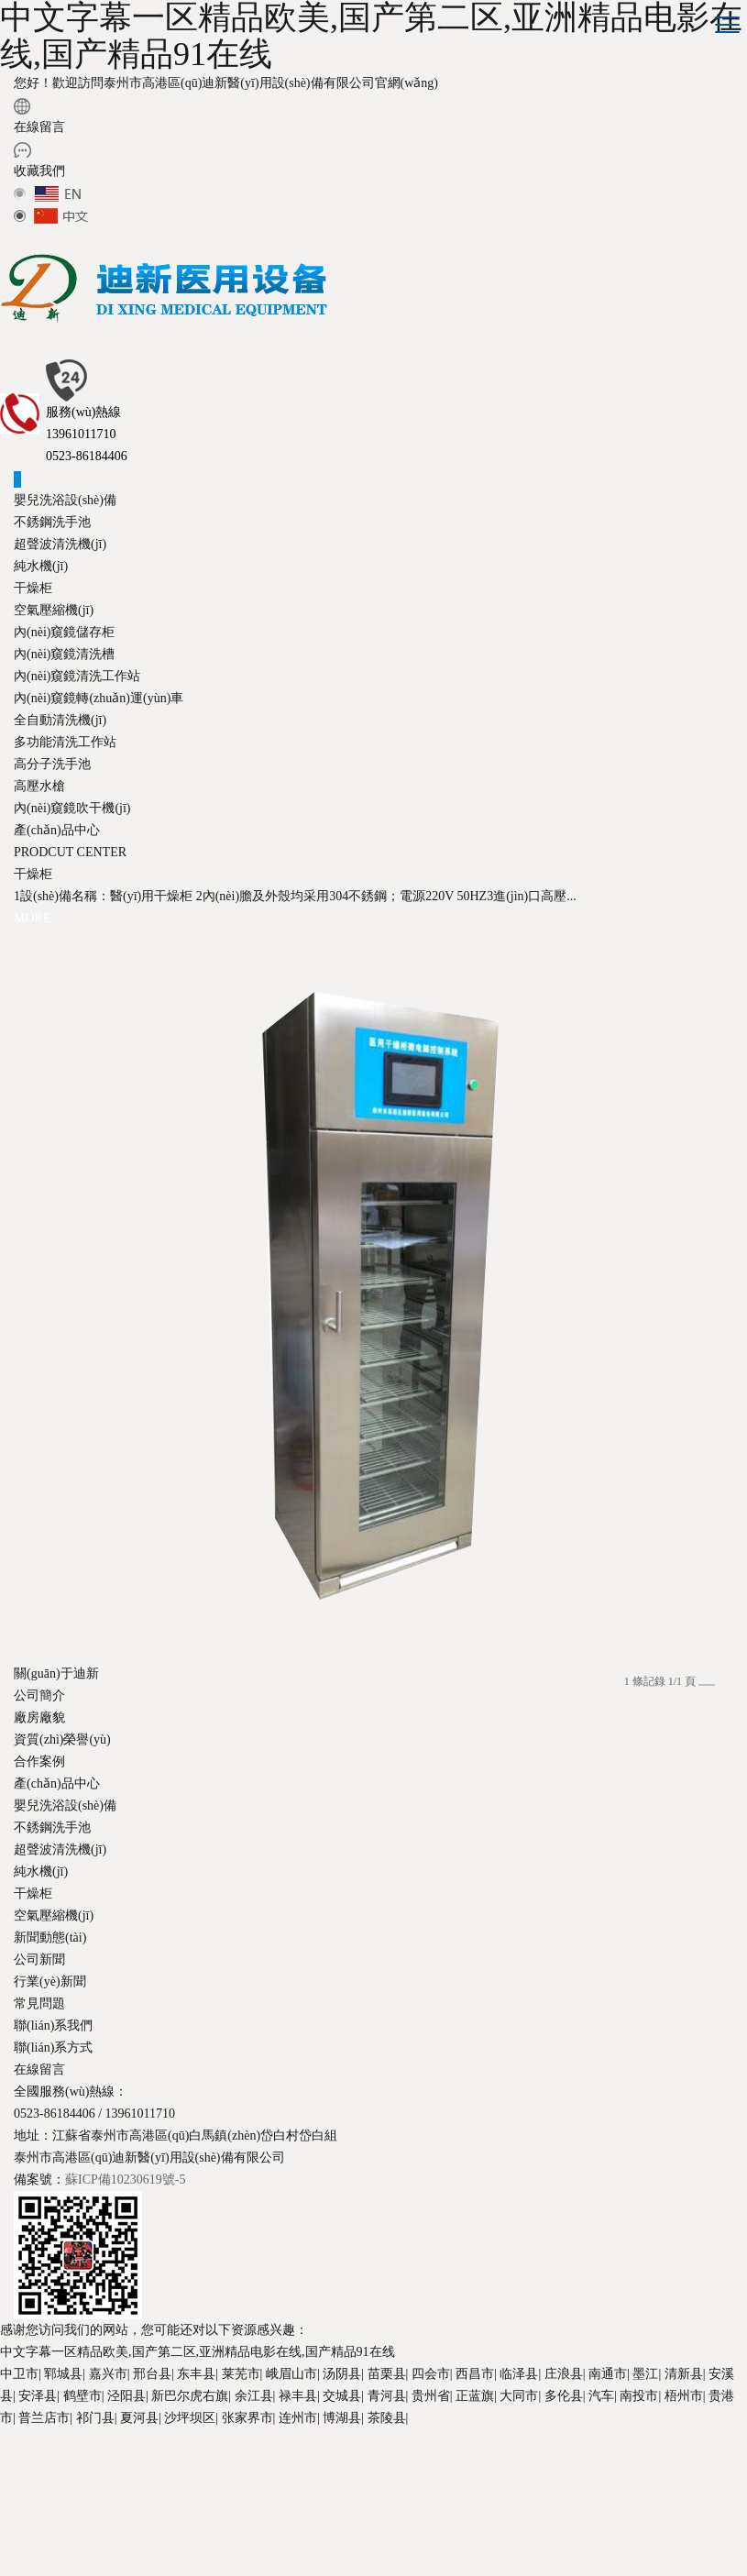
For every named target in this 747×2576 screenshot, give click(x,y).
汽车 (601, 2396)
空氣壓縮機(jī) (53, 610)
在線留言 (39, 127)
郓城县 (63, 2374)
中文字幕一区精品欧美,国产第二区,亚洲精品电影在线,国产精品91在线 (197, 2352)
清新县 (684, 2374)
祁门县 (95, 2418)
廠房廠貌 (39, 1717)
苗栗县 (387, 2374)
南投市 (639, 2396)
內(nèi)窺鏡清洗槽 (64, 654)
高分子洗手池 (52, 764)
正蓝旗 (475, 2396)
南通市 (607, 2374)
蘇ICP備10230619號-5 (125, 2179)
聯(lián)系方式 (53, 2047)
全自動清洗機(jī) (60, 720)
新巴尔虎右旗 (189, 2396)
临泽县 (519, 2374)
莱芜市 (241, 2374)
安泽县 (37, 2396)
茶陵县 (387, 2418)
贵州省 (431, 2396)
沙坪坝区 (189, 2418)
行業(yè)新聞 (50, 1981)
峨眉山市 (291, 2374)
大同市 (519, 2396)
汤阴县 (342, 2374)
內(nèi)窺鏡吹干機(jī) (72, 808)
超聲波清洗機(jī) (60, 544)
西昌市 (475, 2374)
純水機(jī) (41, 566)
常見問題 (39, 2003)
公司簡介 (39, 1695)
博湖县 (342, 2418)
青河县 (387, 2396)
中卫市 (19, 2374)
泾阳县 (126, 2396)
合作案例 (39, 1761)
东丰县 (196, 2374)
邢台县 (152, 2374)
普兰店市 (44, 2418)
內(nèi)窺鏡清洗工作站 (77, 676)
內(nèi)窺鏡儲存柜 (64, 632)
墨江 (645, 2374)
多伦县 (563, 2396)
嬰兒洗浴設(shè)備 (65, 500)
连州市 (298, 2418)
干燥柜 (33, 588)
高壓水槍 (39, 786)
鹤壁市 (82, 2396)
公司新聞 (39, 1959)
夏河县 (139, 2418)
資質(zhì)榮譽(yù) (62, 1739)
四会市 (431, 2374)
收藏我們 (39, 171)
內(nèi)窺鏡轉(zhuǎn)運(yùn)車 (98, 698)
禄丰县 (298, 2396)
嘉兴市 (108, 2374)
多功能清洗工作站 (65, 742)
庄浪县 (563, 2374)
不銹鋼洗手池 (52, 522)
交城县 (342, 2396)
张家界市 (247, 2418)
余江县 (254, 2396)
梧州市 (684, 2396)
